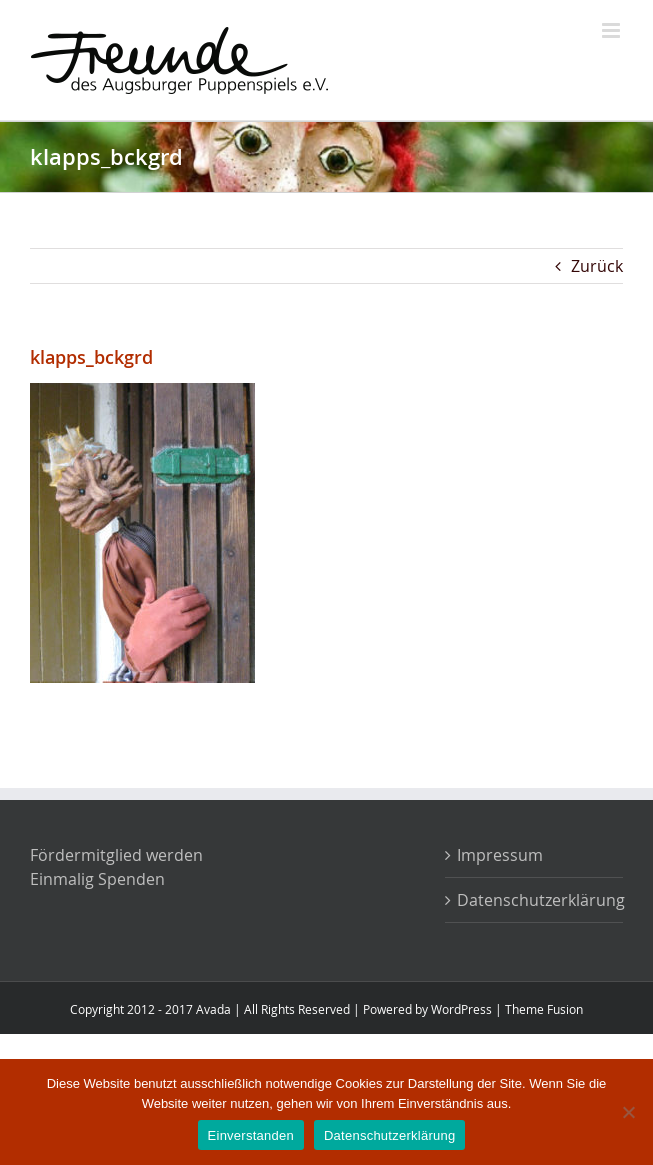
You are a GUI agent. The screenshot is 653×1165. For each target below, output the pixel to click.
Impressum (500, 855)
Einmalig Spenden (97, 879)
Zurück (597, 266)
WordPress (461, 1009)
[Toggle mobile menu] (612, 30)
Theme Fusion (544, 1009)
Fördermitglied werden (116, 855)
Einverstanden (251, 1135)
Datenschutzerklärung (535, 900)
